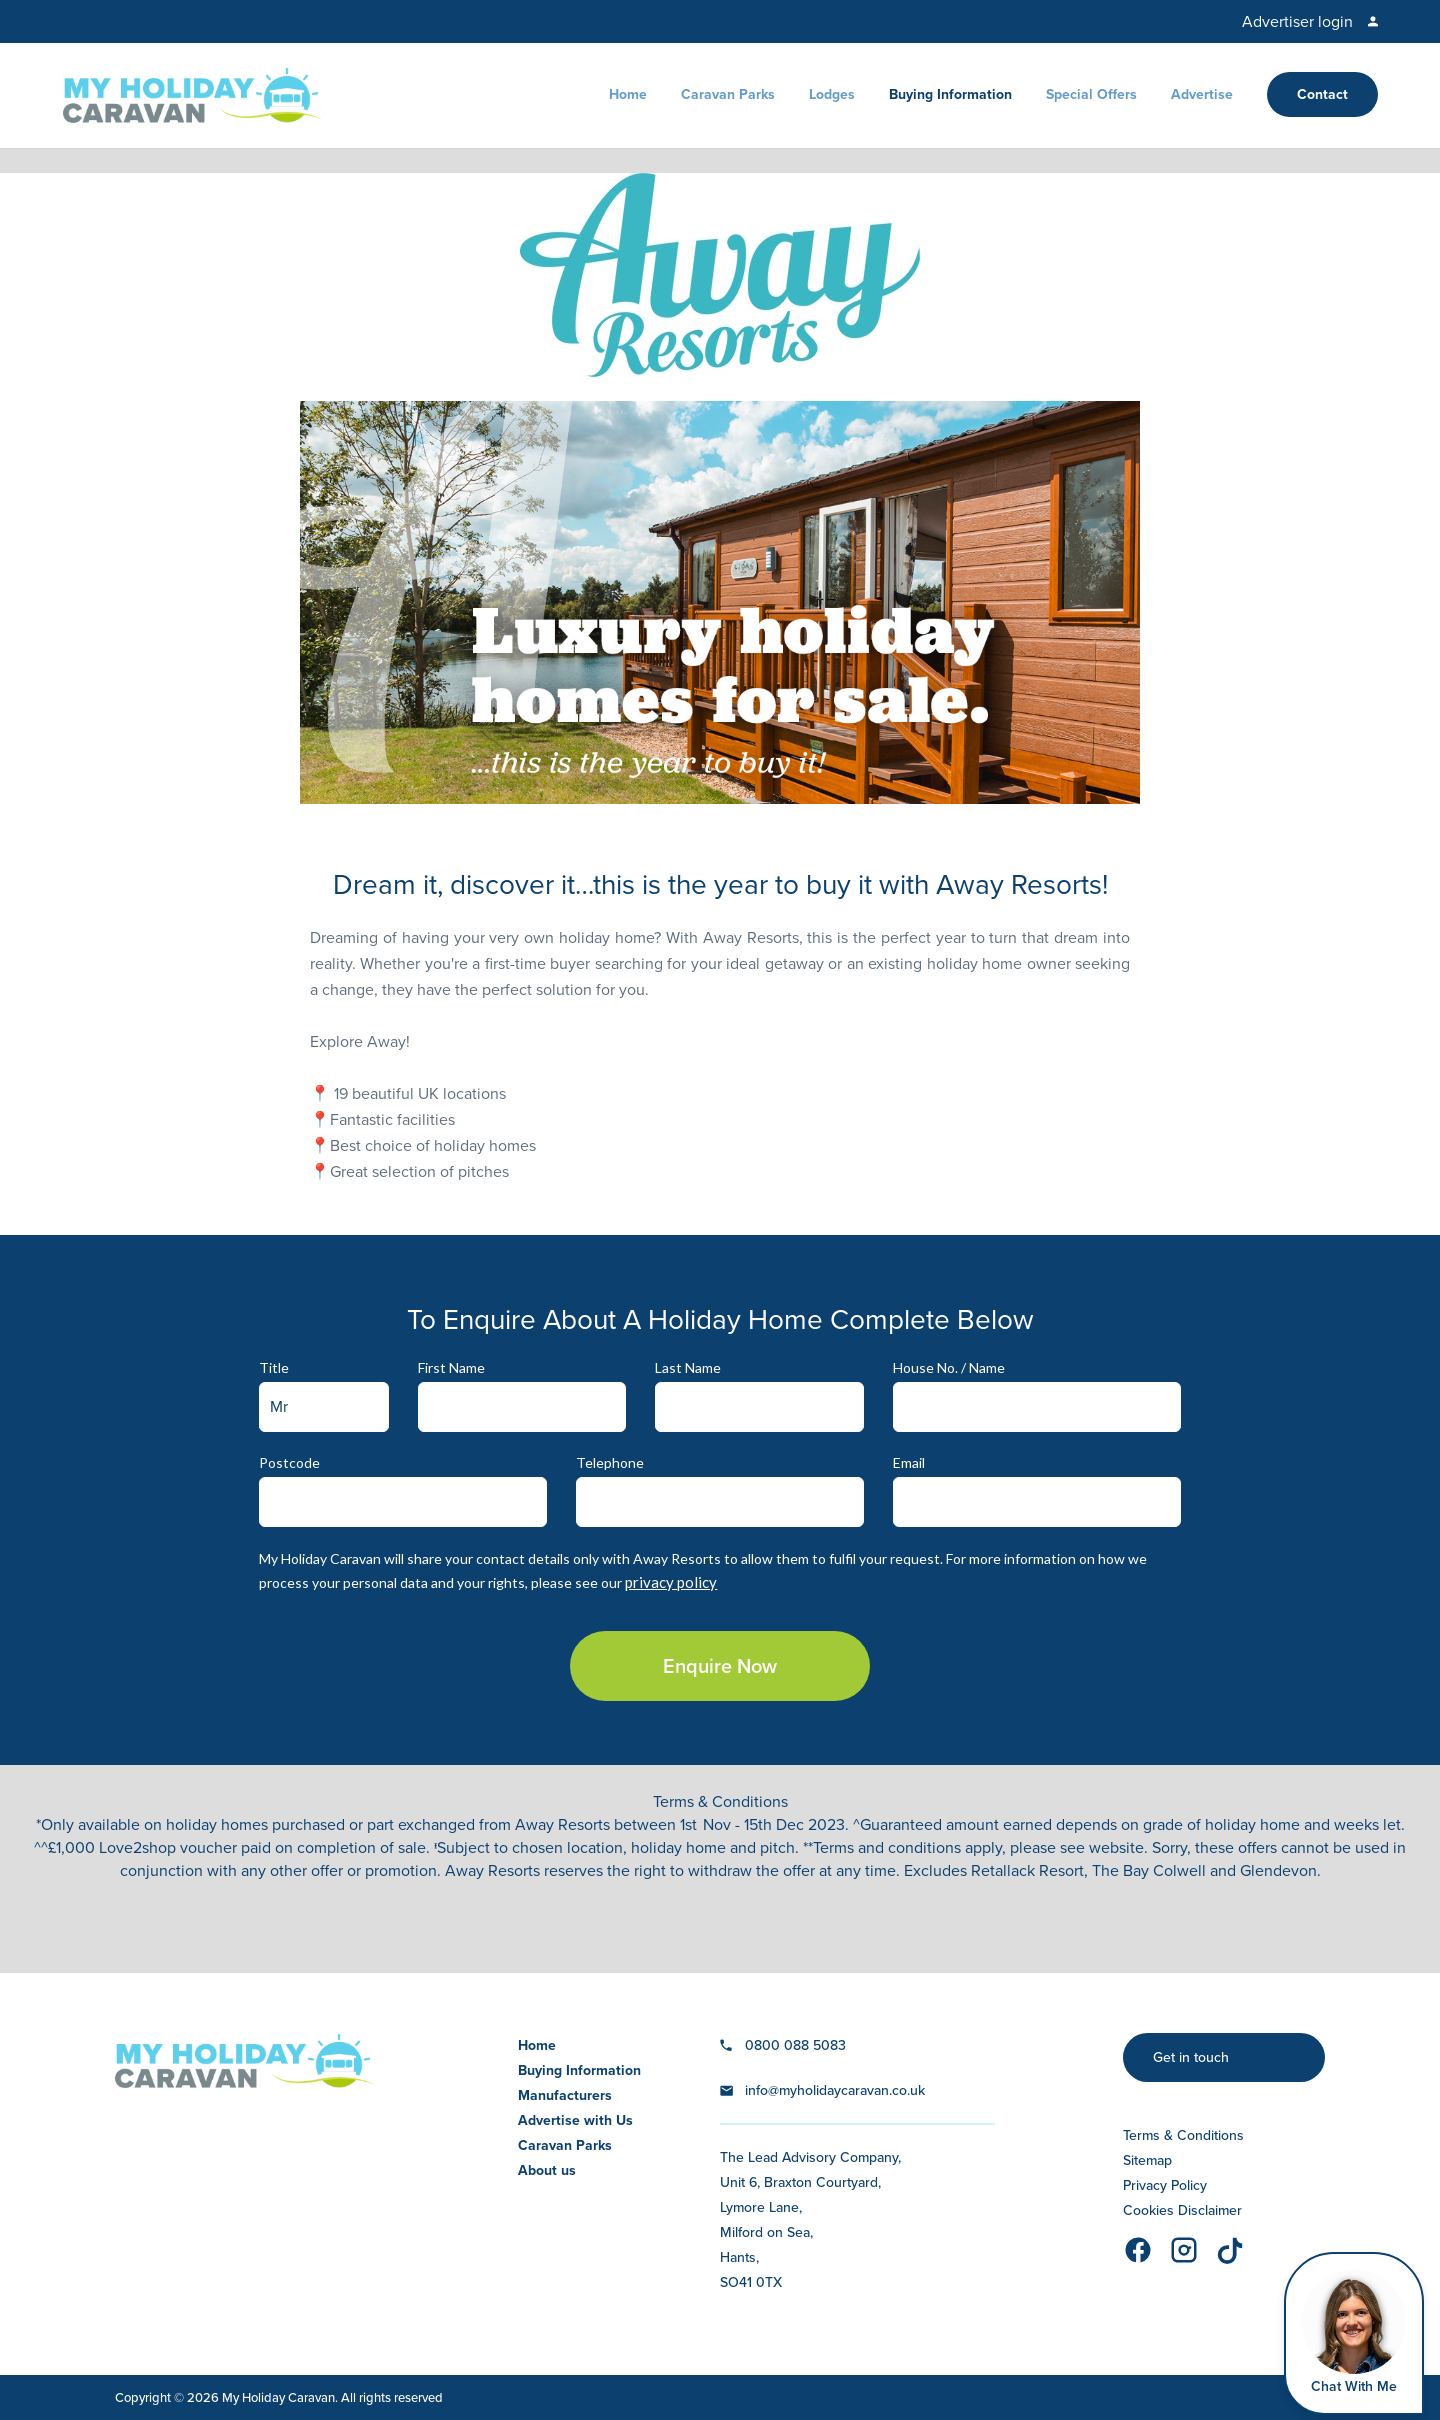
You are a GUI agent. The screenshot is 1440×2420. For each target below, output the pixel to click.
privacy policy (671, 1582)
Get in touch (1191, 2057)
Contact (1322, 94)
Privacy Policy (1165, 2185)
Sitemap (1147, 2160)
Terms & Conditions (1183, 2135)
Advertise (1202, 94)
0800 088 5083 (795, 2045)
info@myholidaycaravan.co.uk (835, 2090)
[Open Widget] (1354, 2333)
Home (628, 94)
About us (547, 2170)
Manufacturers (565, 2095)
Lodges (832, 94)
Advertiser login (1297, 21)
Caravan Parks (728, 94)
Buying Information (950, 94)
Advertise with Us (575, 2120)
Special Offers (1091, 94)
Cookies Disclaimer (1182, 2210)
